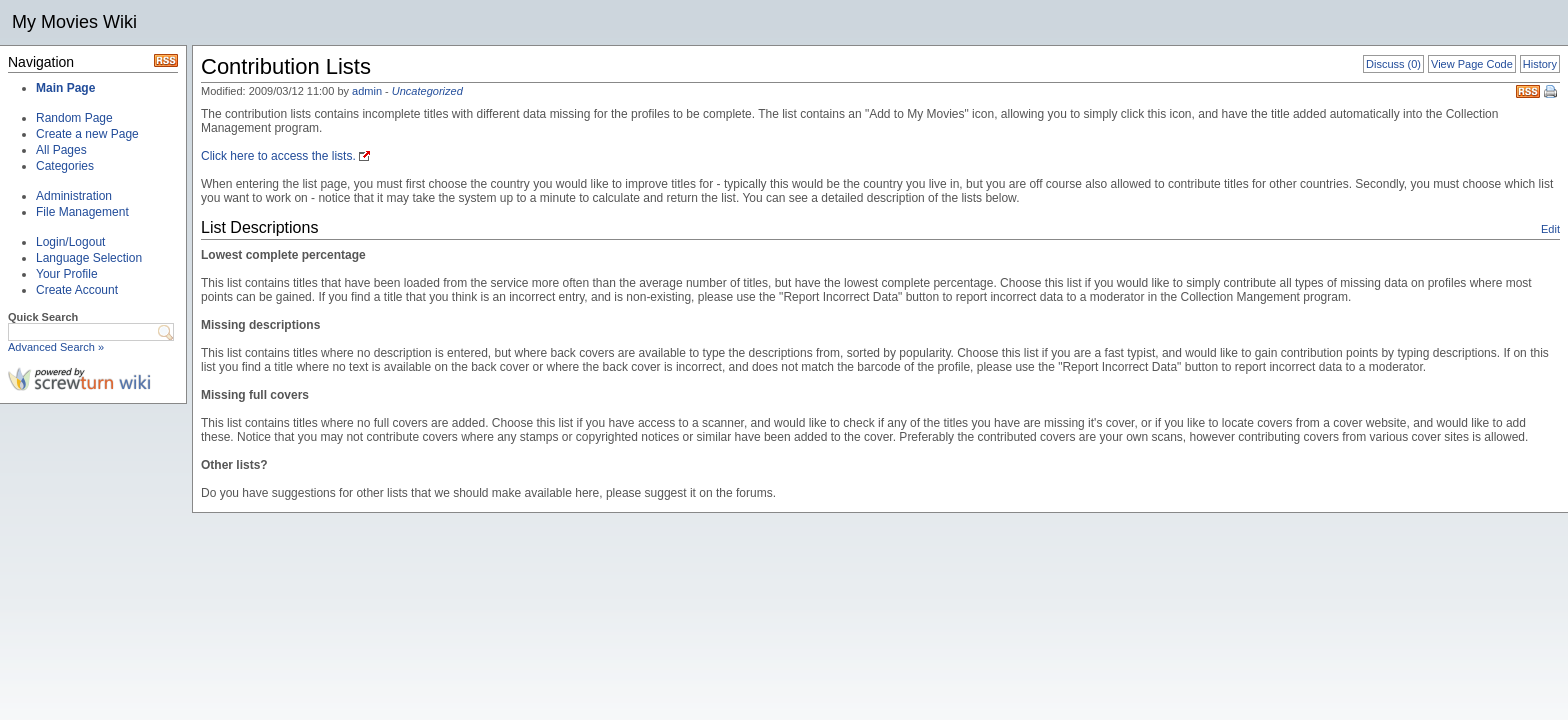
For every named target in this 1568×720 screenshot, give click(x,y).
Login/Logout (70, 242)
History (1540, 64)
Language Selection (89, 258)
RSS (1528, 91)
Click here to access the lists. (278, 156)
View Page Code (1472, 64)
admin (367, 91)
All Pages (61, 150)
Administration (74, 196)
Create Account (77, 290)
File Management (82, 212)
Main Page (65, 88)
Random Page (74, 118)
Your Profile (67, 274)
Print (1552, 93)
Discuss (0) (1393, 64)
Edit (1550, 229)
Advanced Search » (56, 347)
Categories (65, 166)
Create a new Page (87, 134)
